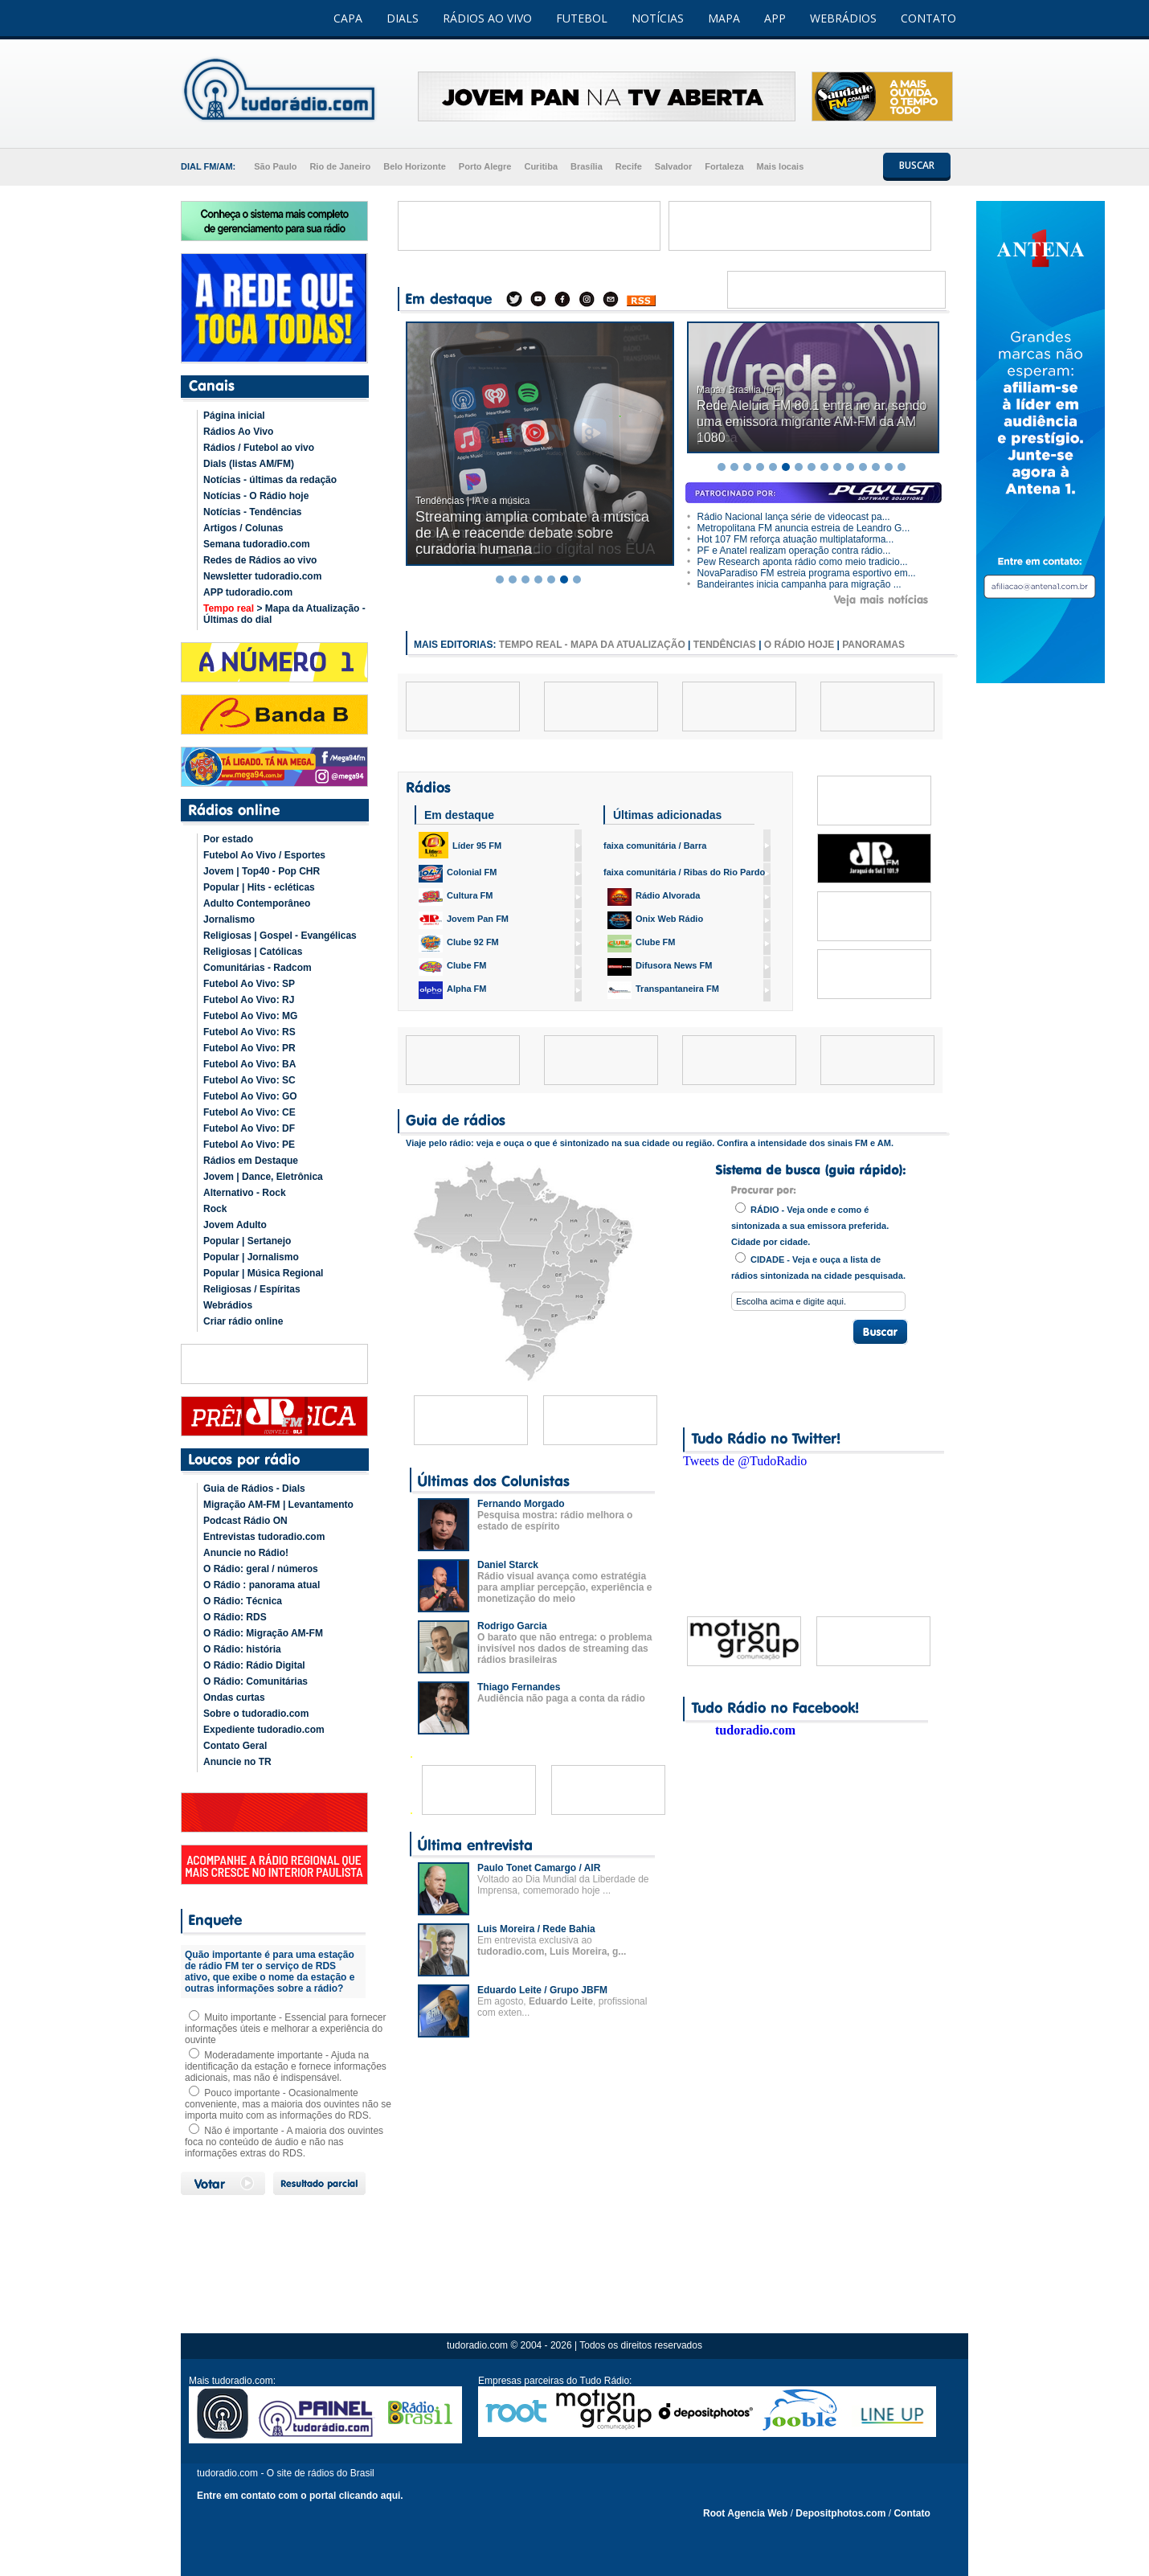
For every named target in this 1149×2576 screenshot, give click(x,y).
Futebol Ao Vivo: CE (249, 1112)
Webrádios (227, 1305)
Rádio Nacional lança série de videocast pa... (788, 516)
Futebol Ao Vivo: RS (249, 1032)
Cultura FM (456, 897)
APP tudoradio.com (247, 592)
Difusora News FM (659, 967)
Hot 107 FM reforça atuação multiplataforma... (790, 539)
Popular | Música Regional (263, 1273)
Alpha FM (453, 990)
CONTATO (928, 18)
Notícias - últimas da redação (270, 479)
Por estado (228, 839)
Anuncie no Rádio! (245, 1552)
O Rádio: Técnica (242, 1601)
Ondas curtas (234, 1697)
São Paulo (275, 166)
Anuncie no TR (237, 1761)
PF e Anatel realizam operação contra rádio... (788, 550)
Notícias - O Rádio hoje (256, 496)
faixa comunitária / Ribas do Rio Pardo (684, 872)
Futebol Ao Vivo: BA (249, 1064)
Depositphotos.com (840, 2513)
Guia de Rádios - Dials (254, 1488)
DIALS (402, 18)
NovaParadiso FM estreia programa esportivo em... (801, 573)
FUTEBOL (581, 18)
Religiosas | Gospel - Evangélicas (280, 935)
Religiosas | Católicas (252, 951)
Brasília (586, 166)
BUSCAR (916, 165)
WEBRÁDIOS (843, 18)
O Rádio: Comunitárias (255, 1681)
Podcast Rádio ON (245, 1520)
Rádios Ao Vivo (238, 431)
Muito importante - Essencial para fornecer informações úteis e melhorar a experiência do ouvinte (285, 2029)
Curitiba (541, 166)
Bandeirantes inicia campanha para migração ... (794, 584)
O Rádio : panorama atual (261, 1585)
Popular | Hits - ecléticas (259, 887)
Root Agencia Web (745, 2513)
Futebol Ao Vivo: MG (250, 1016)
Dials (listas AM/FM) (248, 463)
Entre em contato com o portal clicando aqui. (300, 2495)
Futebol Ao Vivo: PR (249, 1048)
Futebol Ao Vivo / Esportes (264, 855)
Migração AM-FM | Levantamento (278, 1504)
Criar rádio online (243, 1321)
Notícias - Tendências (252, 512)
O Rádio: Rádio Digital (254, 1665)
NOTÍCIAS (658, 18)
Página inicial (234, 415)
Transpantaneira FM (663, 990)
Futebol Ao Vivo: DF (249, 1128)
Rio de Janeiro (339, 166)
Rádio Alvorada (653, 897)
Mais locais (780, 166)
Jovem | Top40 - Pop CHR (261, 871)
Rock (215, 1208)
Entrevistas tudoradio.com (264, 1536)
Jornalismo (229, 919)
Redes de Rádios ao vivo (260, 560)
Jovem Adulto (235, 1225)
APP (775, 18)
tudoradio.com (755, 1730)
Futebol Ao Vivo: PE (249, 1144)
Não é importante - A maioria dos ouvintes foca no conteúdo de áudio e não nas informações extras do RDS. (284, 2142)
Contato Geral (235, 1745)
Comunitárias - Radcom (257, 967)
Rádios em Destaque (250, 1160)
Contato (911, 2513)
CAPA (347, 18)
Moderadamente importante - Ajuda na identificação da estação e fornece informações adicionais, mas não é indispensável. (285, 2066)
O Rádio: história (242, 1649)
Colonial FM (458, 874)
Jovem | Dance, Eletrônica (263, 1176)
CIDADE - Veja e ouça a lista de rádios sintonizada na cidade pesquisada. (818, 1266)
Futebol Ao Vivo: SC (249, 1080)
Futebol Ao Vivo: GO (250, 1096)
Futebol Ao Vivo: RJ (248, 999)
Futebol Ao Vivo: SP (249, 983)
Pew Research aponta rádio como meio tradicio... (797, 561)
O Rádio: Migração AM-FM (263, 1633)
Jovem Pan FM (464, 920)
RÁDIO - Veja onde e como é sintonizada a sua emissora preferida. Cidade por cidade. (810, 1224)
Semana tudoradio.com (256, 544)
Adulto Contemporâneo (256, 903)
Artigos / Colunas (243, 528)
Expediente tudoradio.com (264, 1729)
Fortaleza (724, 166)
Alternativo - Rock (244, 1192)
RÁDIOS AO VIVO (487, 18)
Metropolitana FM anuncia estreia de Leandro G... (798, 528)
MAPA (724, 18)
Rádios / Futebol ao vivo (258, 447)
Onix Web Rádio (655, 920)
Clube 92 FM (459, 943)
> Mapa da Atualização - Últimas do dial (284, 614)
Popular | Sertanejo (247, 1241)
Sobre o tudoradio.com (256, 1713)
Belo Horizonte (414, 166)
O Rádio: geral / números (260, 1569)
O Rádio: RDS (235, 1617)
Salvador (673, 166)
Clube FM (453, 967)
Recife (628, 166)
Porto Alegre (485, 166)
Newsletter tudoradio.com (262, 576)
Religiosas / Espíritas (252, 1289)
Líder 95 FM (460, 845)
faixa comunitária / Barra (654, 845)
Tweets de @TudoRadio (745, 1461)
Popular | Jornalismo (251, 1257)
